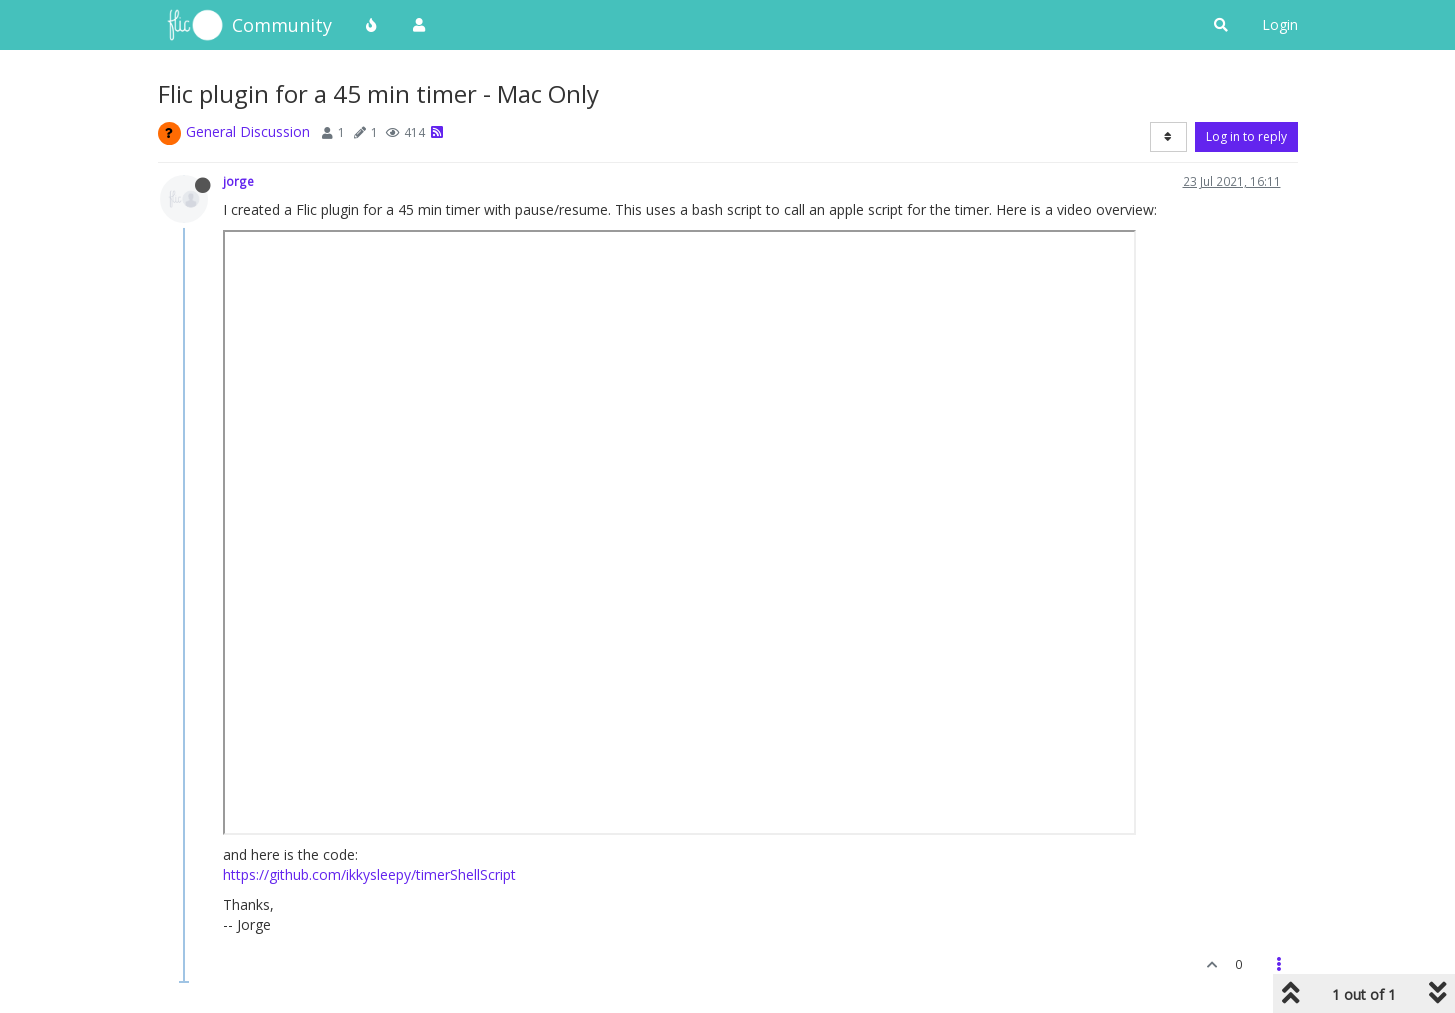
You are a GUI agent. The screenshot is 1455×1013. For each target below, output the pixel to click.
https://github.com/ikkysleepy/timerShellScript (369, 874)
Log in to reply (1246, 136)
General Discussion (248, 131)
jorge (238, 181)
